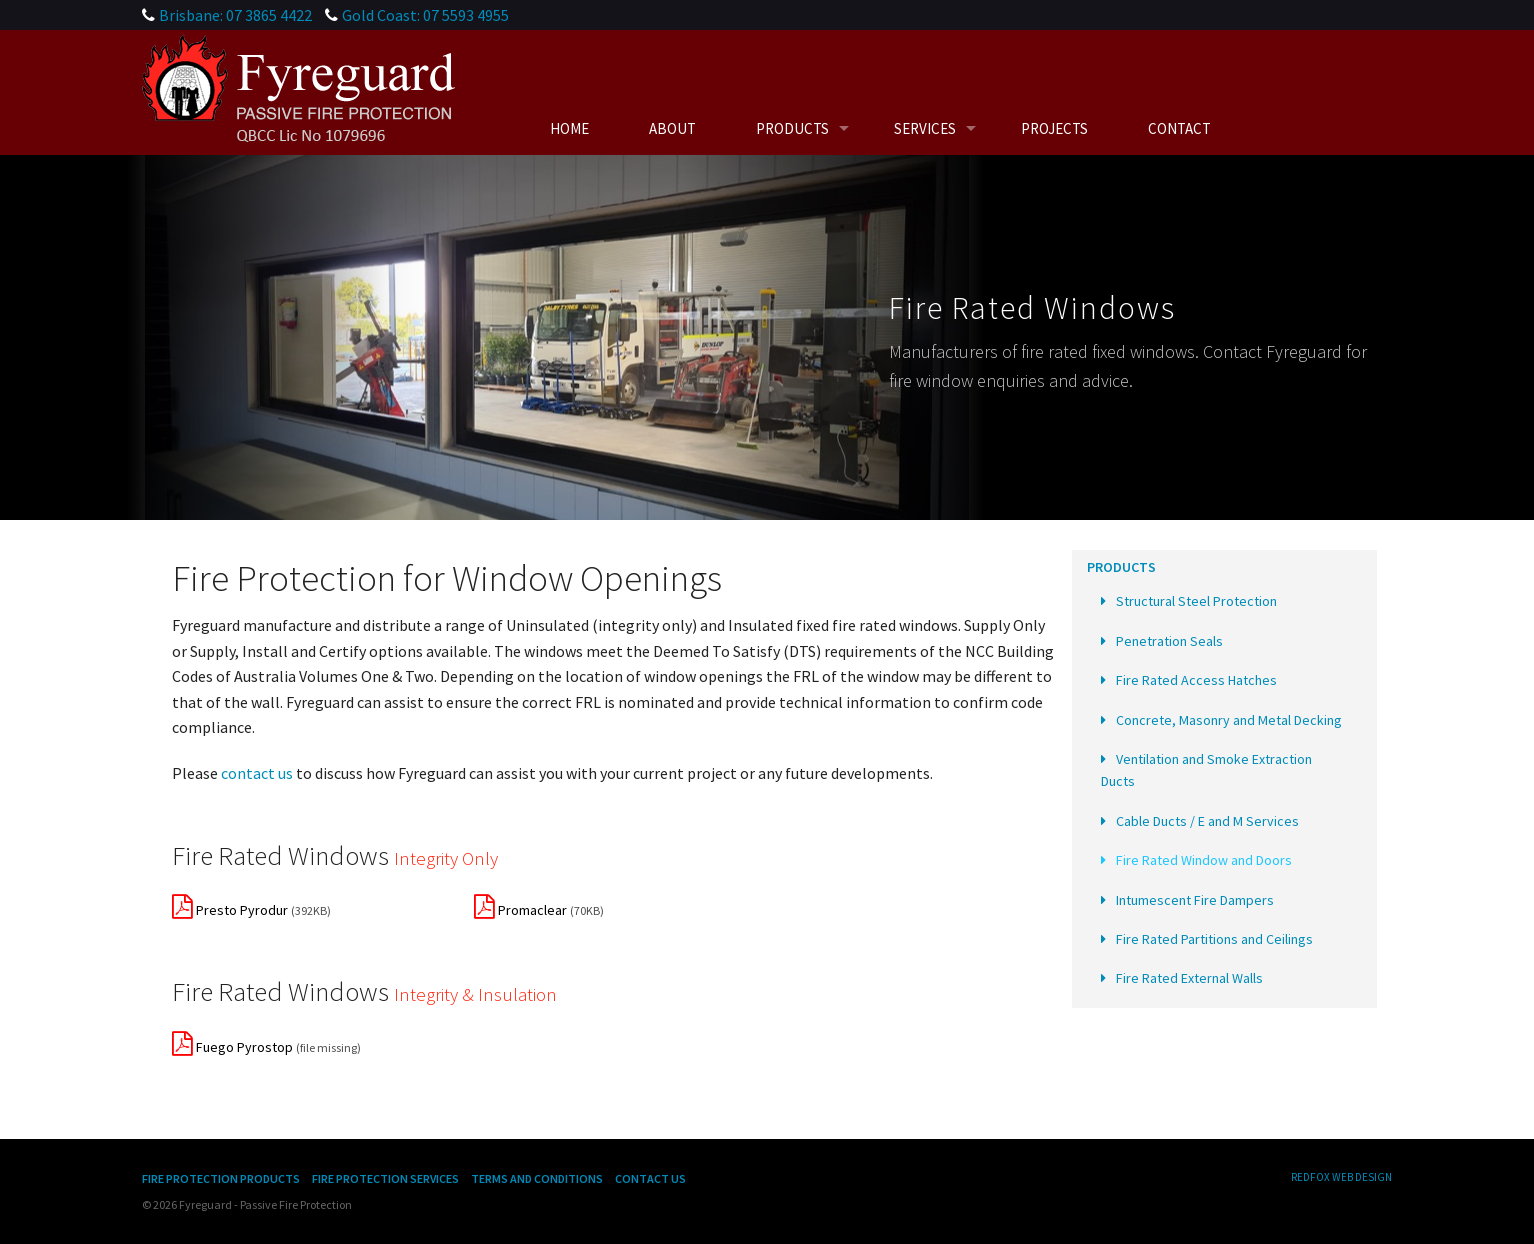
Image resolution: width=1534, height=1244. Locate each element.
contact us (257, 773)
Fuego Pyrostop (232, 1047)
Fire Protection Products (221, 1178)
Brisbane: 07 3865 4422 (235, 15)
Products (792, 128)
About (672, 128)
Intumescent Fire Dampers (1195, 900)
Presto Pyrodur (230, 910)
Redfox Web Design (1341, 1177)
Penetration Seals (1169, 641)
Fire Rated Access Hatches (1196, 680)
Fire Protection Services (385, 1178)
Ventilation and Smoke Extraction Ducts (1206, 770)
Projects (1054, 128)
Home (569, 128)
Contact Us (650, 1178)
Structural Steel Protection (1196, 601)
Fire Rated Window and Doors (1204, 860)
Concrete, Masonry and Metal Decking (1229, 720)
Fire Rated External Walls (1189, 978)
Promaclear (520, 910)
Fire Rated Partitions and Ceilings (1214, 939)
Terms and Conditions (537, 1178)
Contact (1179, 128)
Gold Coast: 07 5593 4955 (425, 15)
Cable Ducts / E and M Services (1207, 821)
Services (925, 128)
